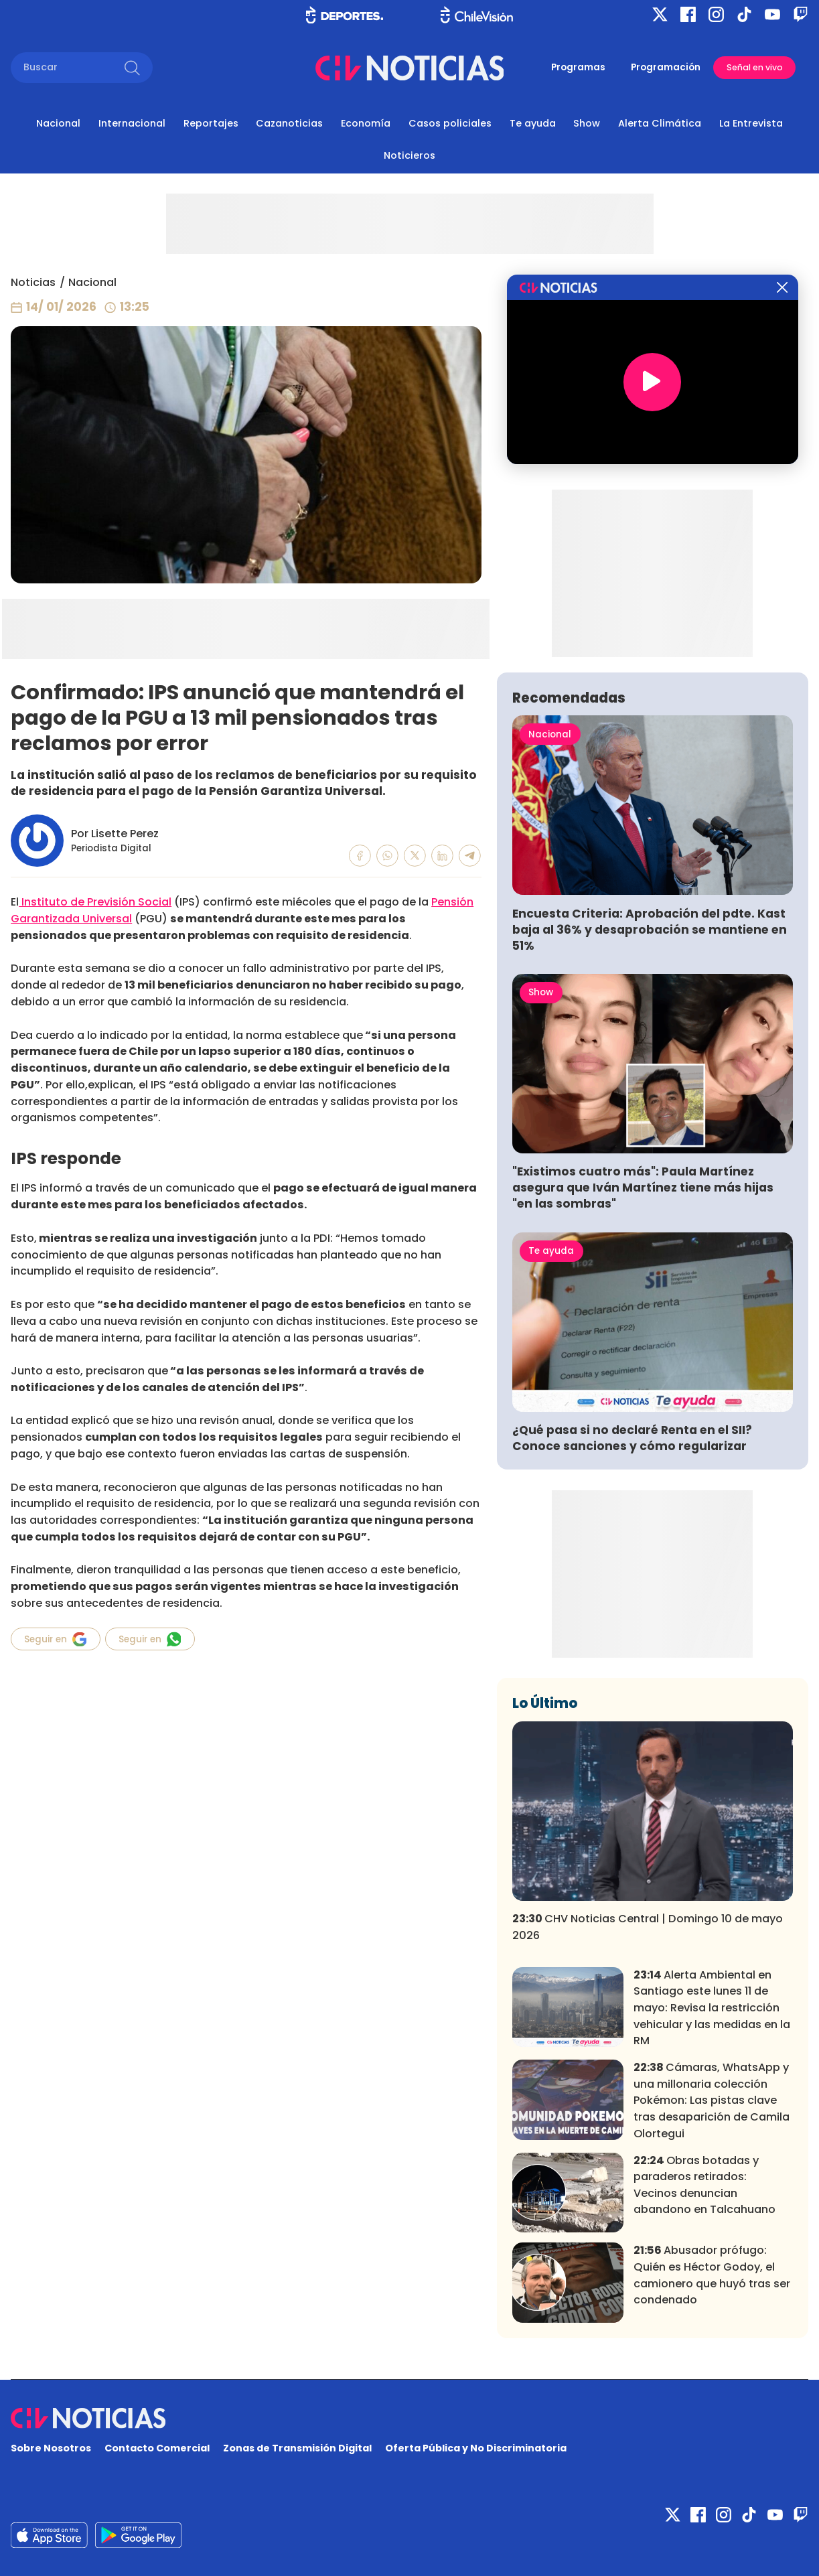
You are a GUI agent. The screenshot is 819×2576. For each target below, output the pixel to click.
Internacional (131, 123)
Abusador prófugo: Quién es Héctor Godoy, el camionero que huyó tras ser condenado (712, 2274)
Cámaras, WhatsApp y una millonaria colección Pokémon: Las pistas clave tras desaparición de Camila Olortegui (712, 2100)
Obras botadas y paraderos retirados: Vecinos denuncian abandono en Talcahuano (704, 2185)
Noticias (33, 282)
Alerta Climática (659, 123)
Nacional (58, 123)
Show (586, 123)
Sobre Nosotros (51, 2448)
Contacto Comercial (157, 2448)
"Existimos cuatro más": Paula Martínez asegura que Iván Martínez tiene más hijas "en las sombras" (642, 1187)
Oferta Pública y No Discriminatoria (476, 2448)
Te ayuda (533, 123)
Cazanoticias (289, 123)
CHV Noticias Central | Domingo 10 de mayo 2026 (647, 1927)
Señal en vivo (755, 67)
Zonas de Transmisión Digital (297, 2448)
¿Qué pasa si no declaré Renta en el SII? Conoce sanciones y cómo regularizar (632, 1438)
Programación (665, 67)
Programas (578, 67)
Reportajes (210, 123)
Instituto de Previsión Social (95, 902)
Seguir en (55, 1639)
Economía (365, 123)
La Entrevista (751, 123)
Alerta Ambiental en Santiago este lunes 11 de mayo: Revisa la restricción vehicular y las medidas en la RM (712, 2008)
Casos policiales (450, 123)
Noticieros (409, 155)
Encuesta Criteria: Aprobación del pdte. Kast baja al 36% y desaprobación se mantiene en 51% (649, 930)
